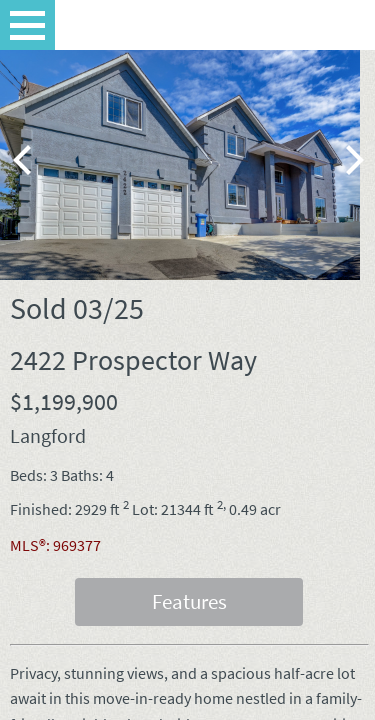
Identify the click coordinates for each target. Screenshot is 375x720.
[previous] (25, 160)
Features (189, 601)
